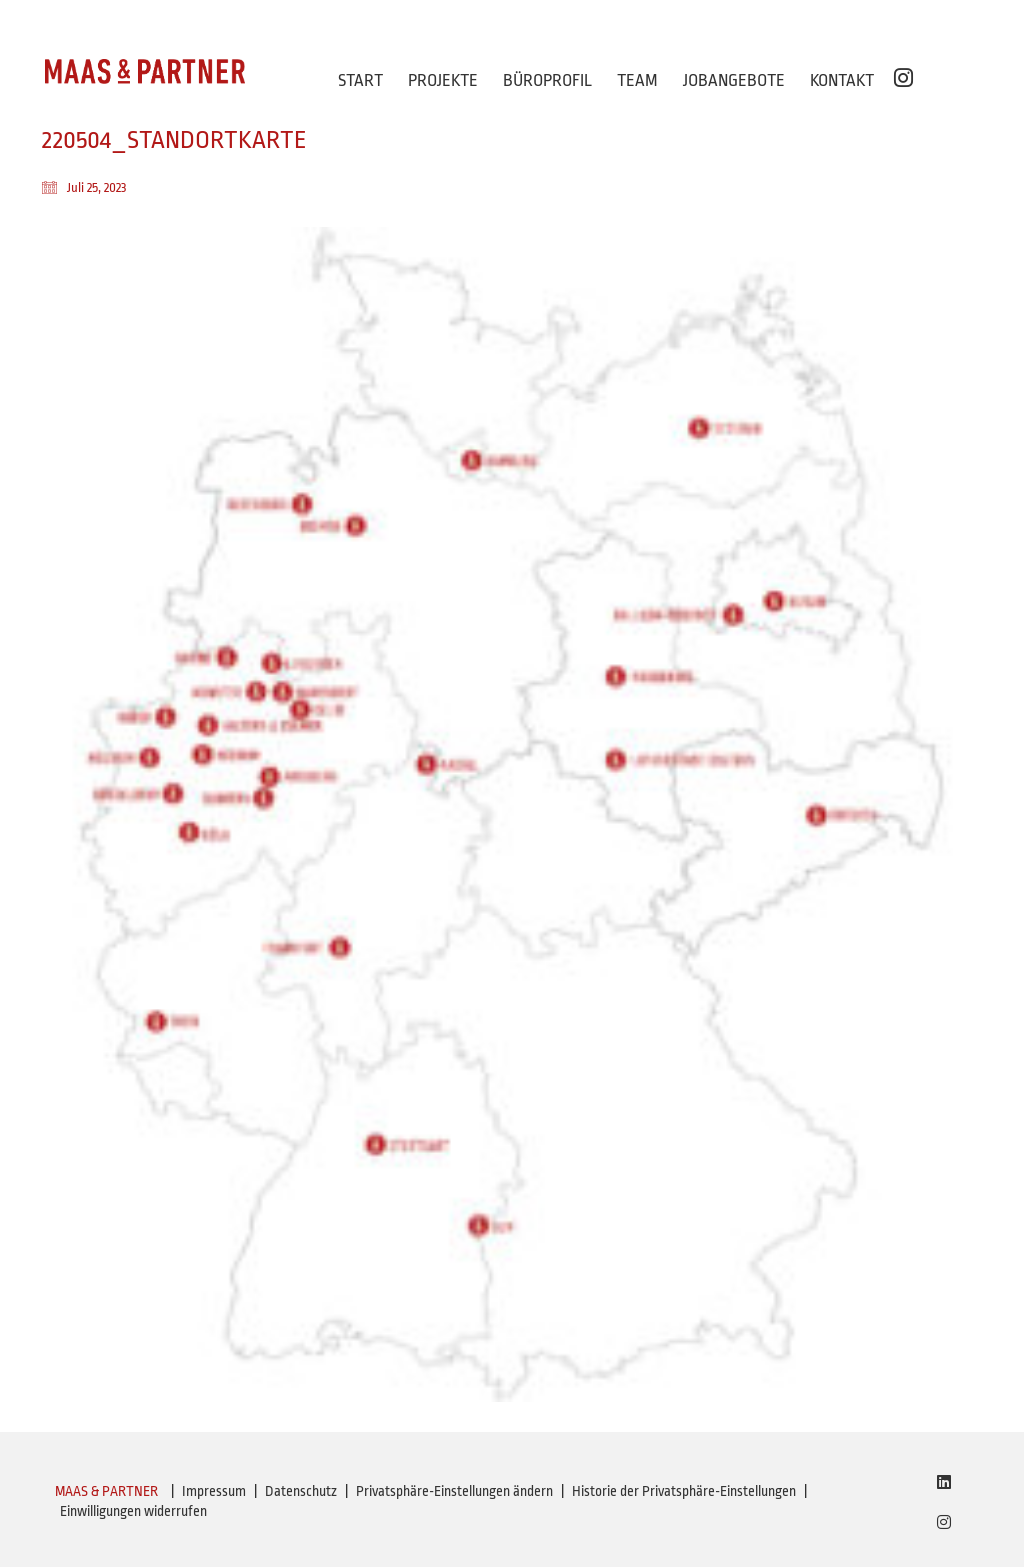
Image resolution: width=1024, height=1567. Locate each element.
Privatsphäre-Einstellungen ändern (454, 1491)
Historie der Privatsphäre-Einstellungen (684, 1491)
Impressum (214, 1491)
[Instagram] (944, 1522)
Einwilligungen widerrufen (133, 1511)
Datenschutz (301, 1491)
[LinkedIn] (944, 1482)
